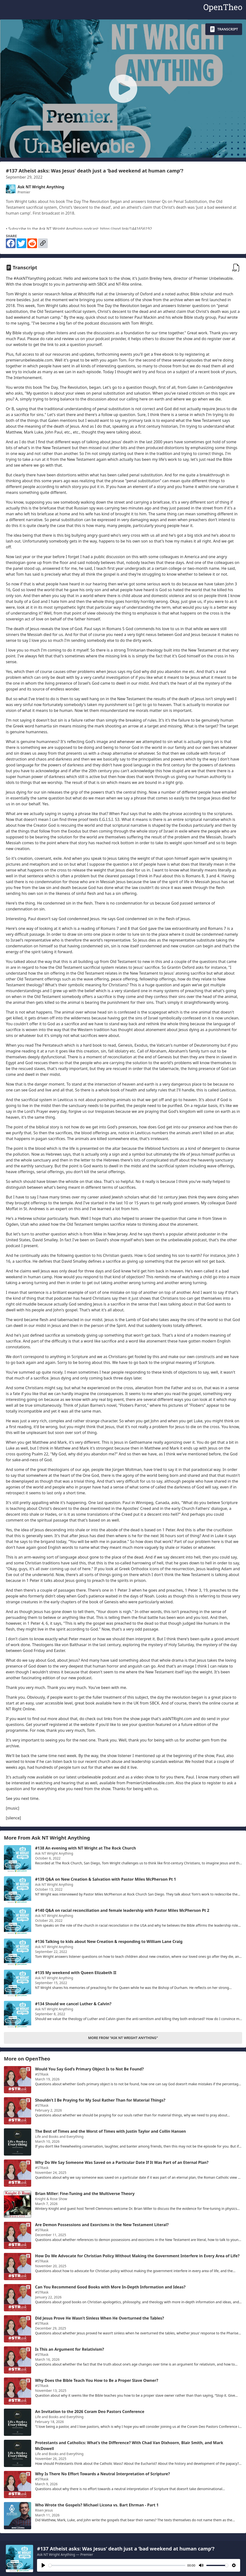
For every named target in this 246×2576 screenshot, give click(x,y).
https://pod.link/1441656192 (126, 228)
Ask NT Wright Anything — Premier (65, 2554)
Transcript (223, 29)
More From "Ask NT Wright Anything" (123, 2037)
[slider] (116, 2565)
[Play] (43, 2565)
